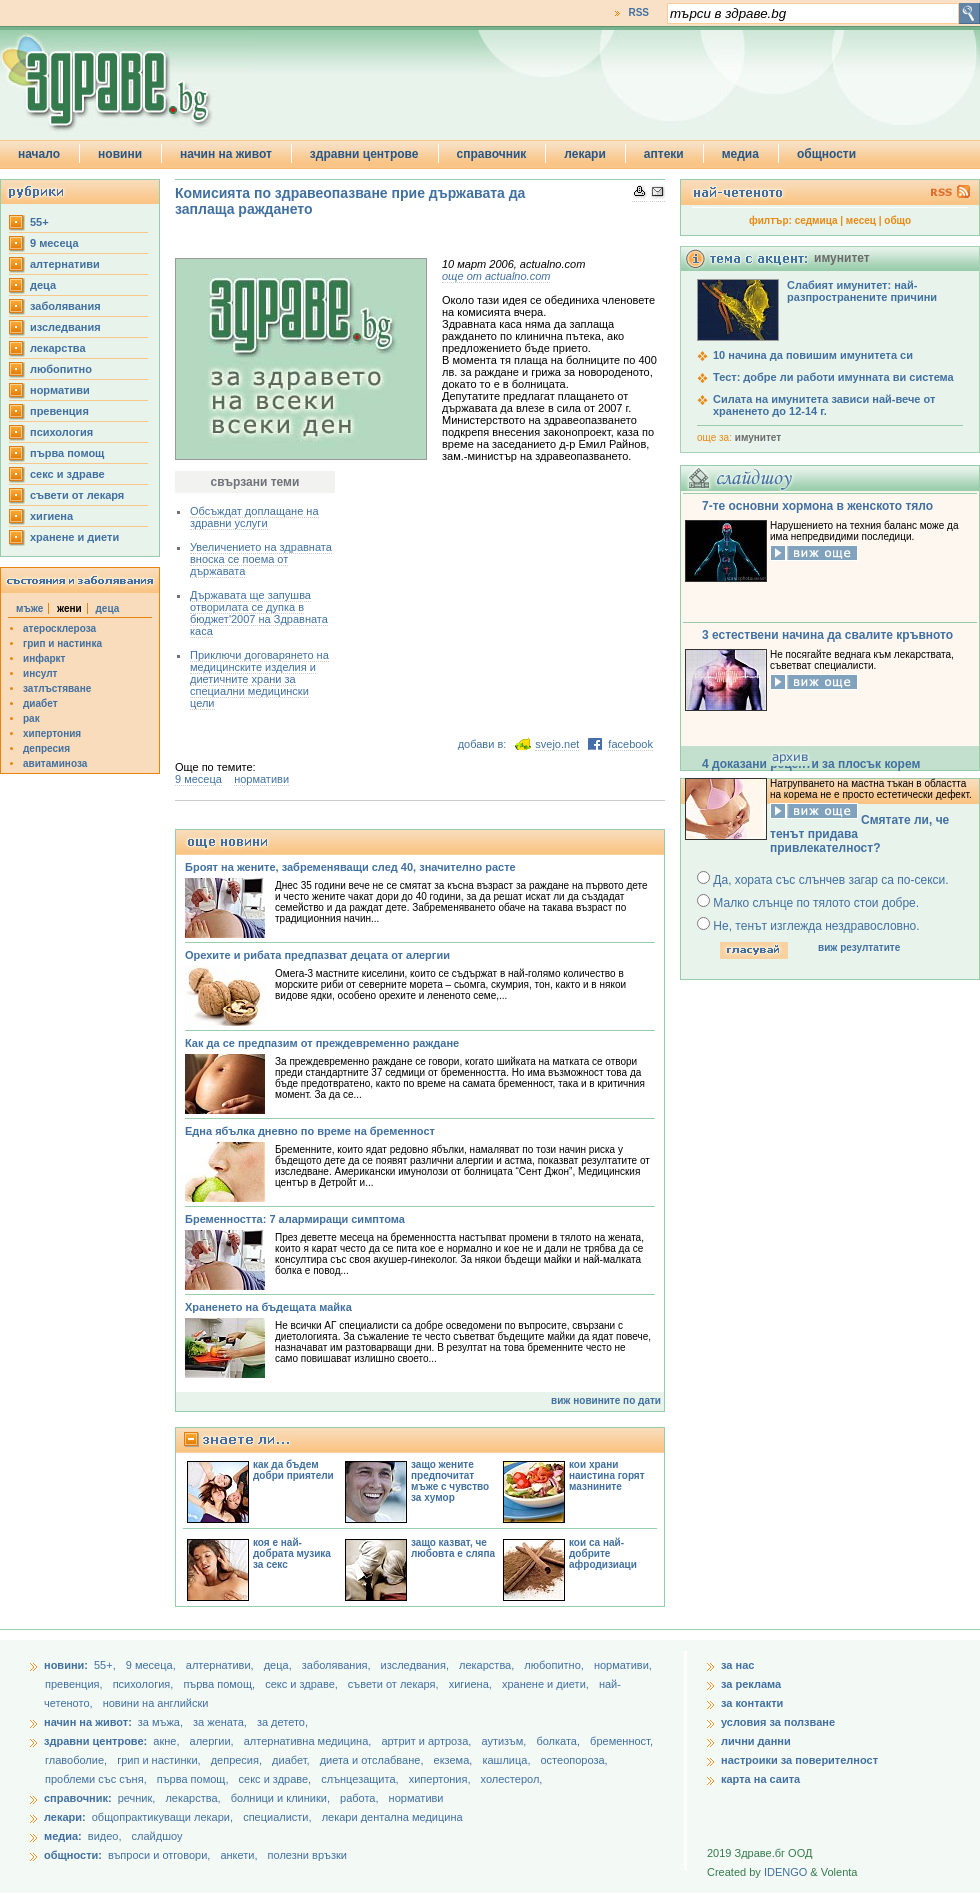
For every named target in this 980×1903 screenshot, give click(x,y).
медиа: (63, 1836)
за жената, (220, 1722)
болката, (559, 1741)
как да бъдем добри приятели (293, 1470)
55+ (39, 222)
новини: (66, 1665)
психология (61, 432)
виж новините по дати (606, 1400)
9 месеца (54, 243)
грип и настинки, (160, 1760)
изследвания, (416, 1665)
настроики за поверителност (799, 1760)
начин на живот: (88, 1722)
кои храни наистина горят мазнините (607, 1475)
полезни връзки (307, 1855)
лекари (585, 154)
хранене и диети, (547, 1684)
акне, (167, 1741)
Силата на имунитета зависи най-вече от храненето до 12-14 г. (824, 405)
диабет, (292, 1760)
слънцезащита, (361, 1779)
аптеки (664, 154)
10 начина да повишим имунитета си (813, 355)
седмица (816, 220)
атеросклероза (59, 628)
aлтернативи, (221, 1665)
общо (897, 220)
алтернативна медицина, (309, 1741)
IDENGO (785, 1872)
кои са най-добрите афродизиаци (603, 1553)
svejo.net (557, 744)
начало (39, 154)
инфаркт (44, 658)
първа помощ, (220, 1684)
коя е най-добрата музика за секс (292, 1553)
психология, (145, 1684)
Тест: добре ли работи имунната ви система (833, 377)
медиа (740, 154)
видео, (105, 1836)
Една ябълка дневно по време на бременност (310, 1131)
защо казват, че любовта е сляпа (453, 1548)
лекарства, (488, 1665)
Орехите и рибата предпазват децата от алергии (317, 955)
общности (826, 154)
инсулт (40, 673)
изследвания (65, 327)
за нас (737, 1665)
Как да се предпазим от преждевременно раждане (322, 1043)
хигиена (51, 516)
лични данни (756, 1741)
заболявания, (338, 1665)
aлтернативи (65, 264)
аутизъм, (505, 1741)
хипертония (52, 733)
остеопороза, (574, 1760)
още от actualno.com (496, 276)
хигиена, (472, 1684)
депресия (46, 748)
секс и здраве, (303, 1684)
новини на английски (156, 1703)
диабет (40, 703)
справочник (492, 154)
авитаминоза (55, 763)
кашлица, (507, 1760)
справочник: (78, 1798)
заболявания (65, 306)
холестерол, (512, 1779)
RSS (638, 12)
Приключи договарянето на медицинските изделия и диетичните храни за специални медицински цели (259, 679)
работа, (359, 1798)
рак (31, 718)
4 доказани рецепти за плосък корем (811, 764)
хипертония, (441, 1779)
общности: (73, 1855)
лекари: (65, 1817)
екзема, (455, 1760)
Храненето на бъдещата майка (268, 1307)
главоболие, (77, 1760)
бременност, (621, 1741)
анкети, (238, 1855)
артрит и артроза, (427, 1741)
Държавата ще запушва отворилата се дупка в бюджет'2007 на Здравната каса (259, 613)
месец (861, 220)
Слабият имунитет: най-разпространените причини (862, 291)
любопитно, (555, 1665)
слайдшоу (157, 1836)
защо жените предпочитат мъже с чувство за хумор (450, 1481)
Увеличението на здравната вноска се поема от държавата (261, 559)
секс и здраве (67, 474)
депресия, (238, 1760)
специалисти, (277, 1817)
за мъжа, (160, 1722)
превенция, (75, 1684)
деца (43, 285)
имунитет (758, 437)
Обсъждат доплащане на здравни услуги (254, 517)
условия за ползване (778, 1722)
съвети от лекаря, (395, 1684)
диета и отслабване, (373, 1760)
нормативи (60, 390)
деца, (279, 1665)
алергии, (213, 1741)
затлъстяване (57, 688)
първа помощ (67, 453)
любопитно (61, 369)
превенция (59, 411)
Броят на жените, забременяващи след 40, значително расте (350, 867)
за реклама (751, 1684)
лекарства (58, 348)
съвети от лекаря (77, 495)
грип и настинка (62, 643)
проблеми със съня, (97, 1779)
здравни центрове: (95, 1741)
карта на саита (760, 1779)
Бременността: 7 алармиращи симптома (295, 1219)
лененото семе (461, 995)
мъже (29, 608)
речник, (137, 1798)
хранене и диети (74, 537)
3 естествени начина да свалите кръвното (827, 635)
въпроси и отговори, (159, 1855)
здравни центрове (364, 154)
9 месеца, (152, 1665)
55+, (106, 1665)
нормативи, (623, 1665)
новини (120, 154)
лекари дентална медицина (392, 1817)
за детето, (282, 1722)
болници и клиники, (280, 1798)
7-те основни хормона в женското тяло (817, 506)
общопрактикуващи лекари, (162, 1817)
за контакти (752, 1703)
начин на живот (226, 154)
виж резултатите (859, 947)
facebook (630, 744)
